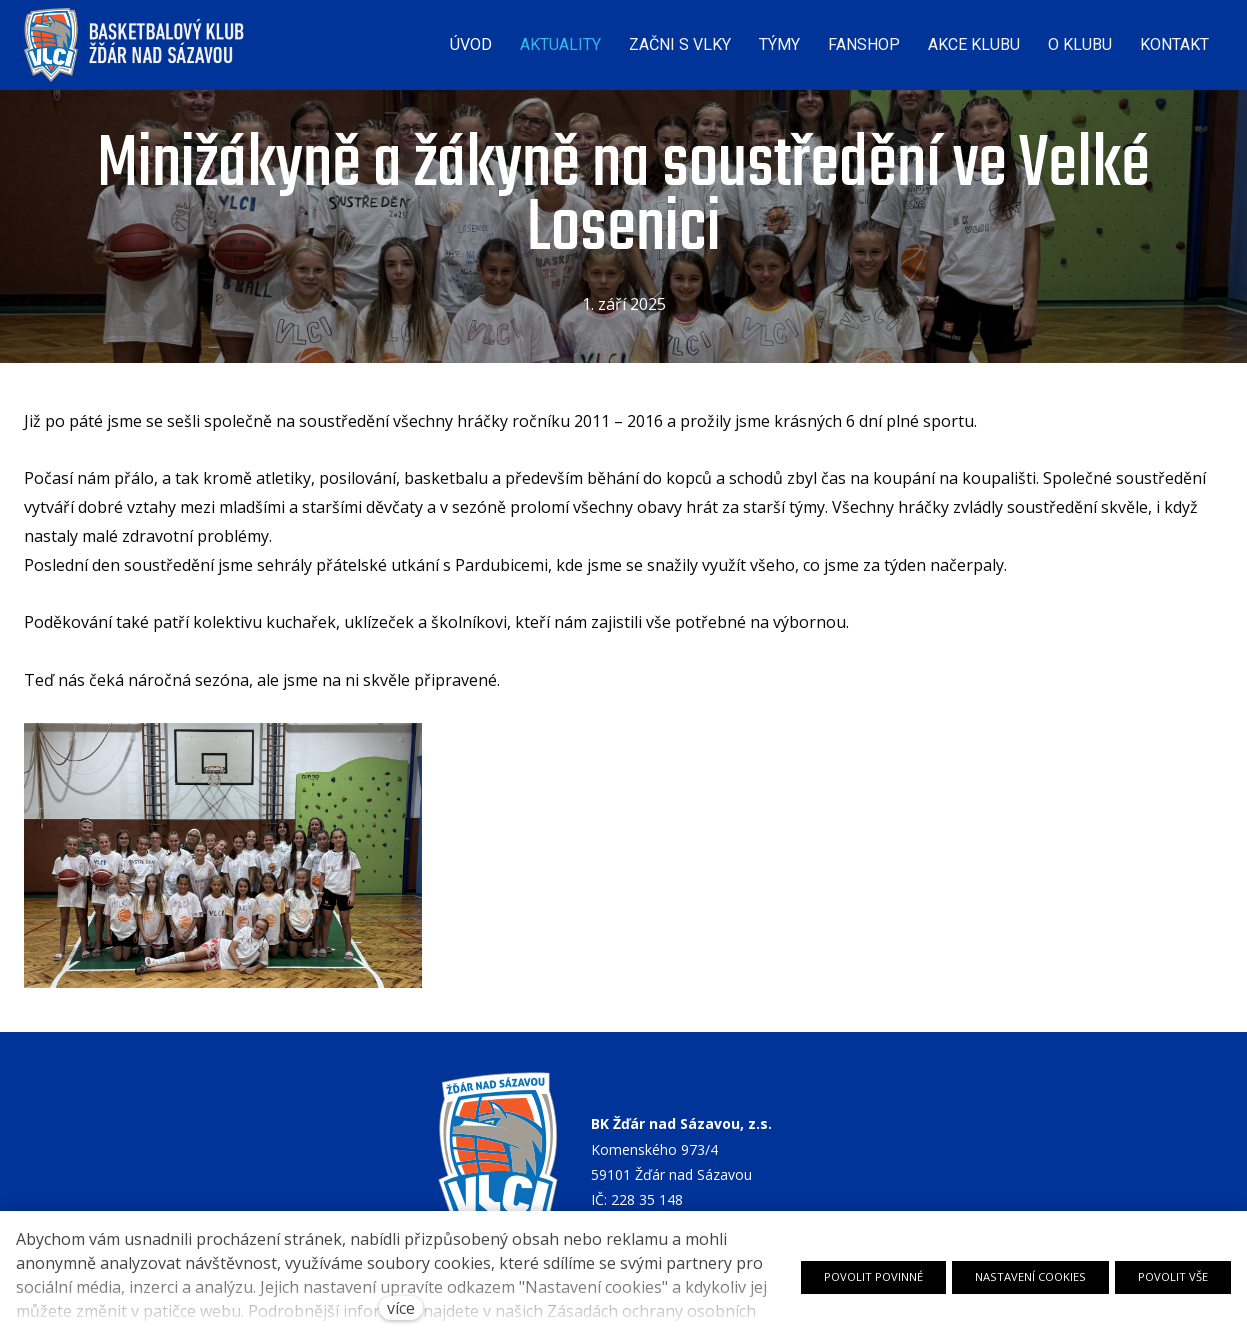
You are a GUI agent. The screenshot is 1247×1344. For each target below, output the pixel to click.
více (401, 1308)
